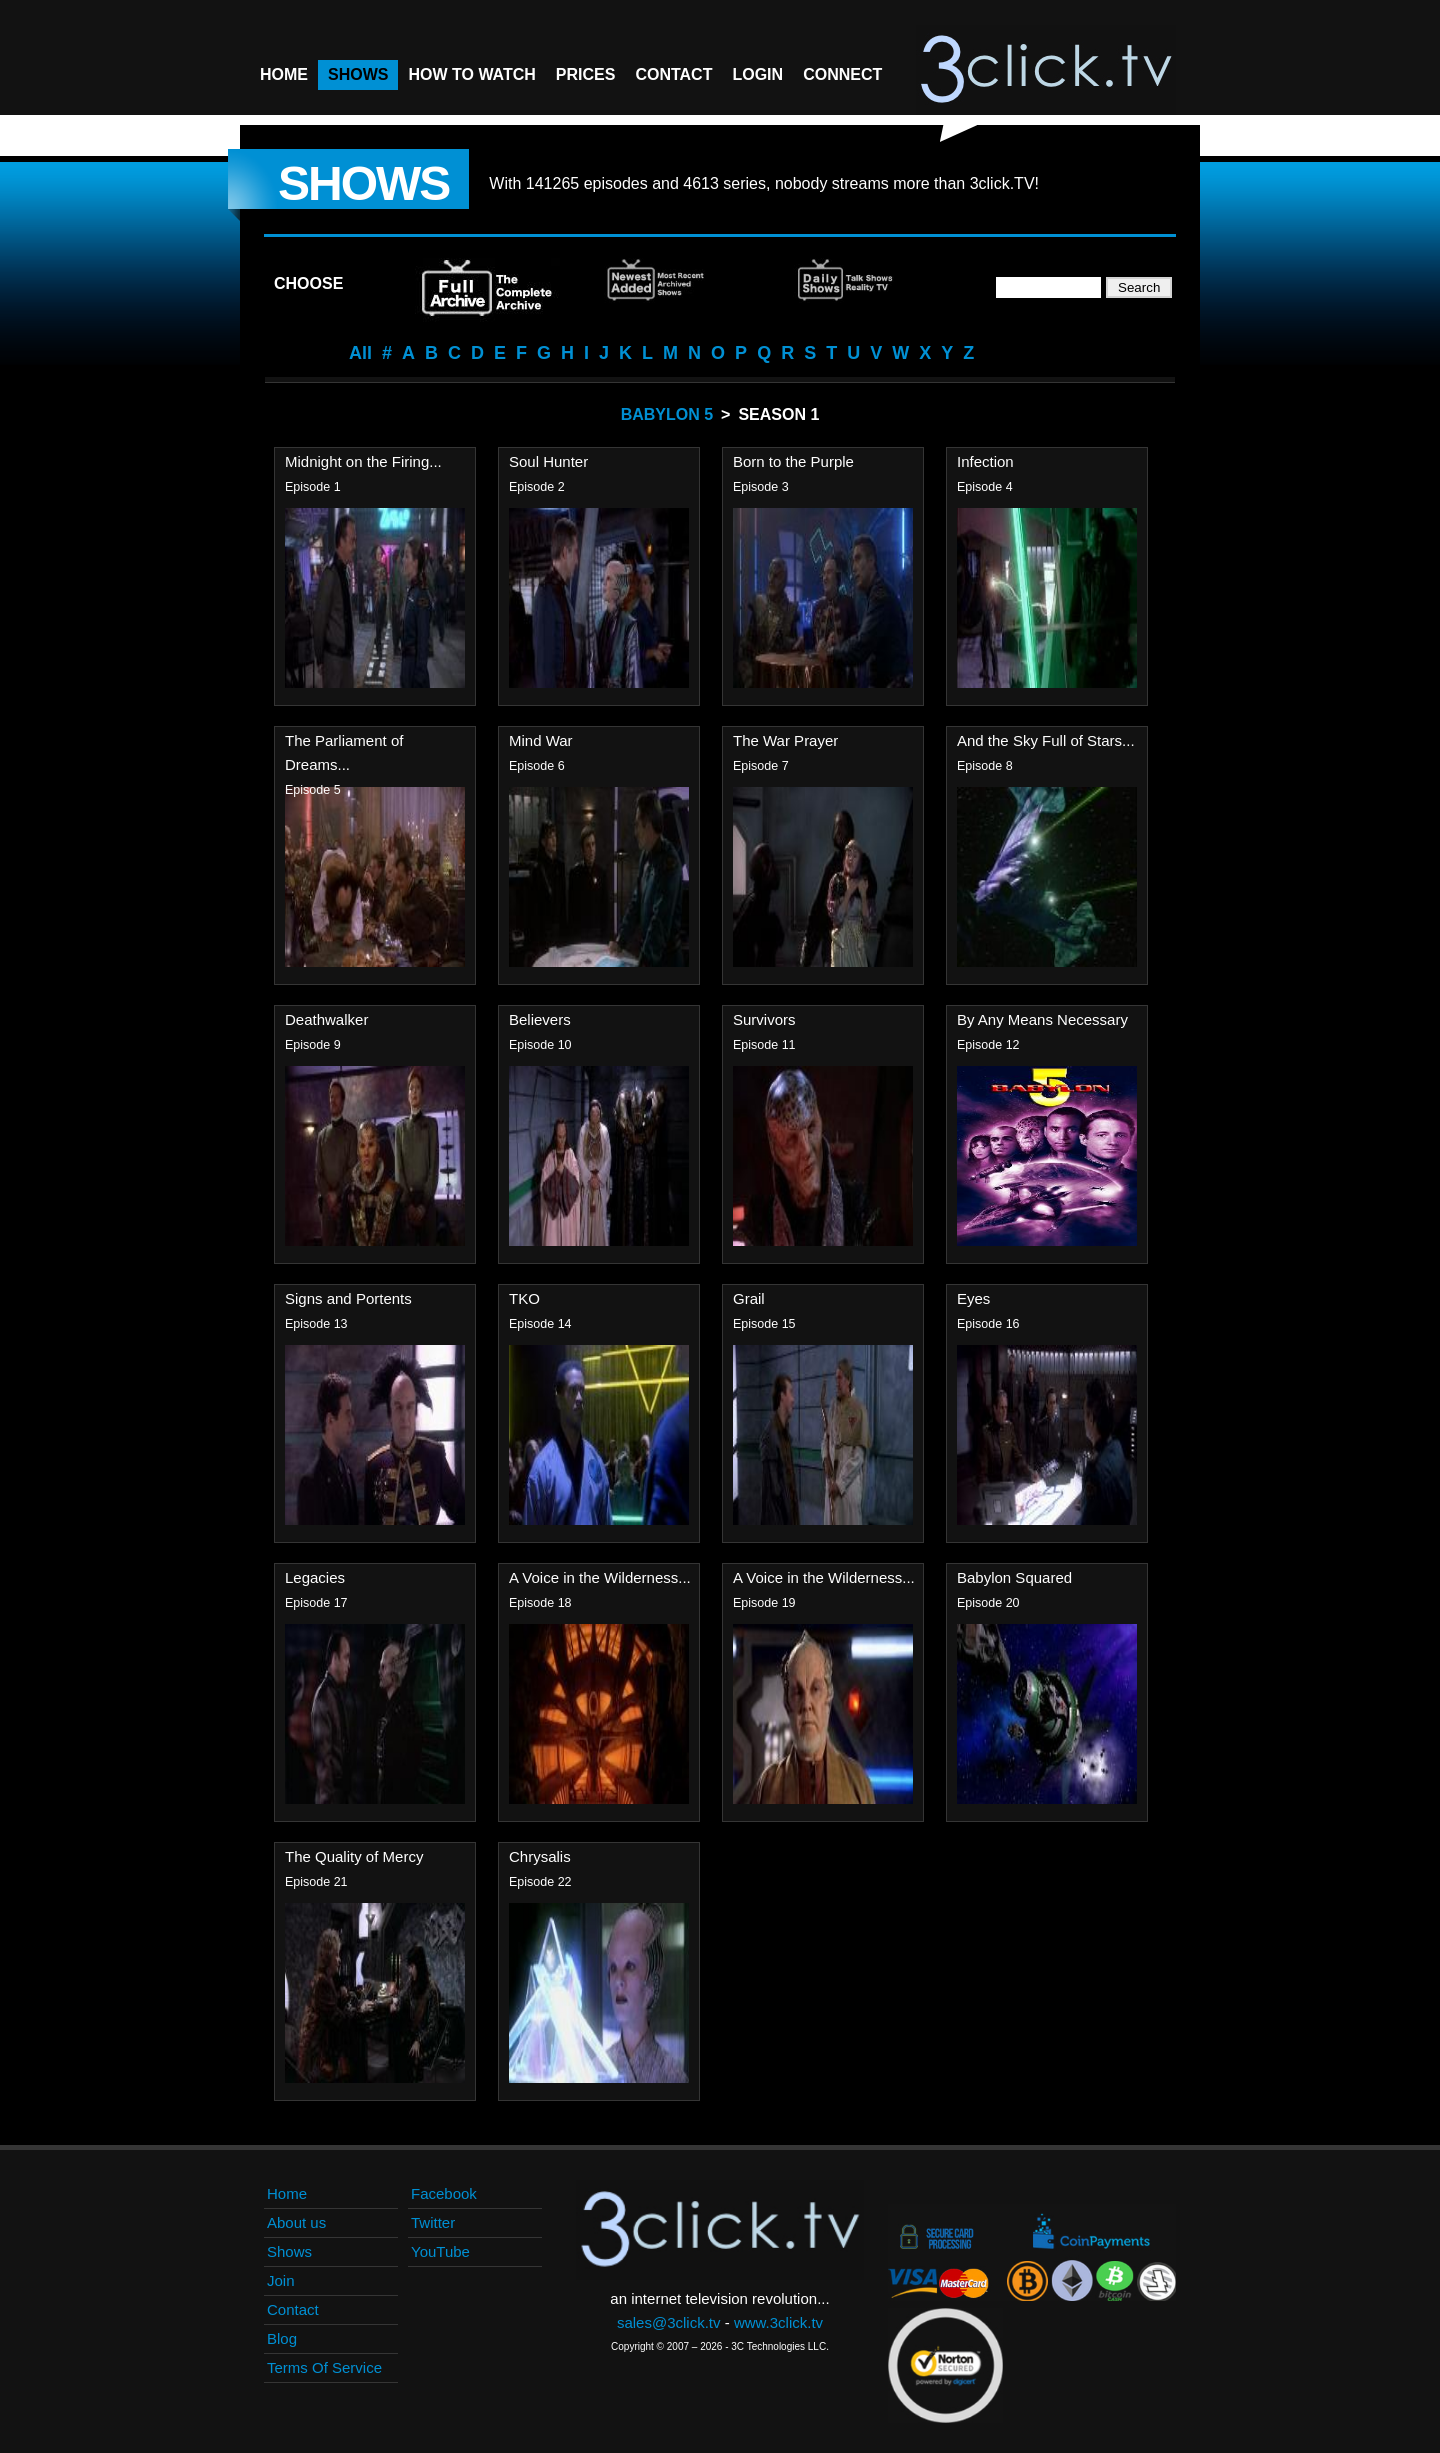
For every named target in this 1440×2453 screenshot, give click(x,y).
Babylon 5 (667, 414)
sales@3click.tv (669, 2322)
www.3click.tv (778, 2322)
